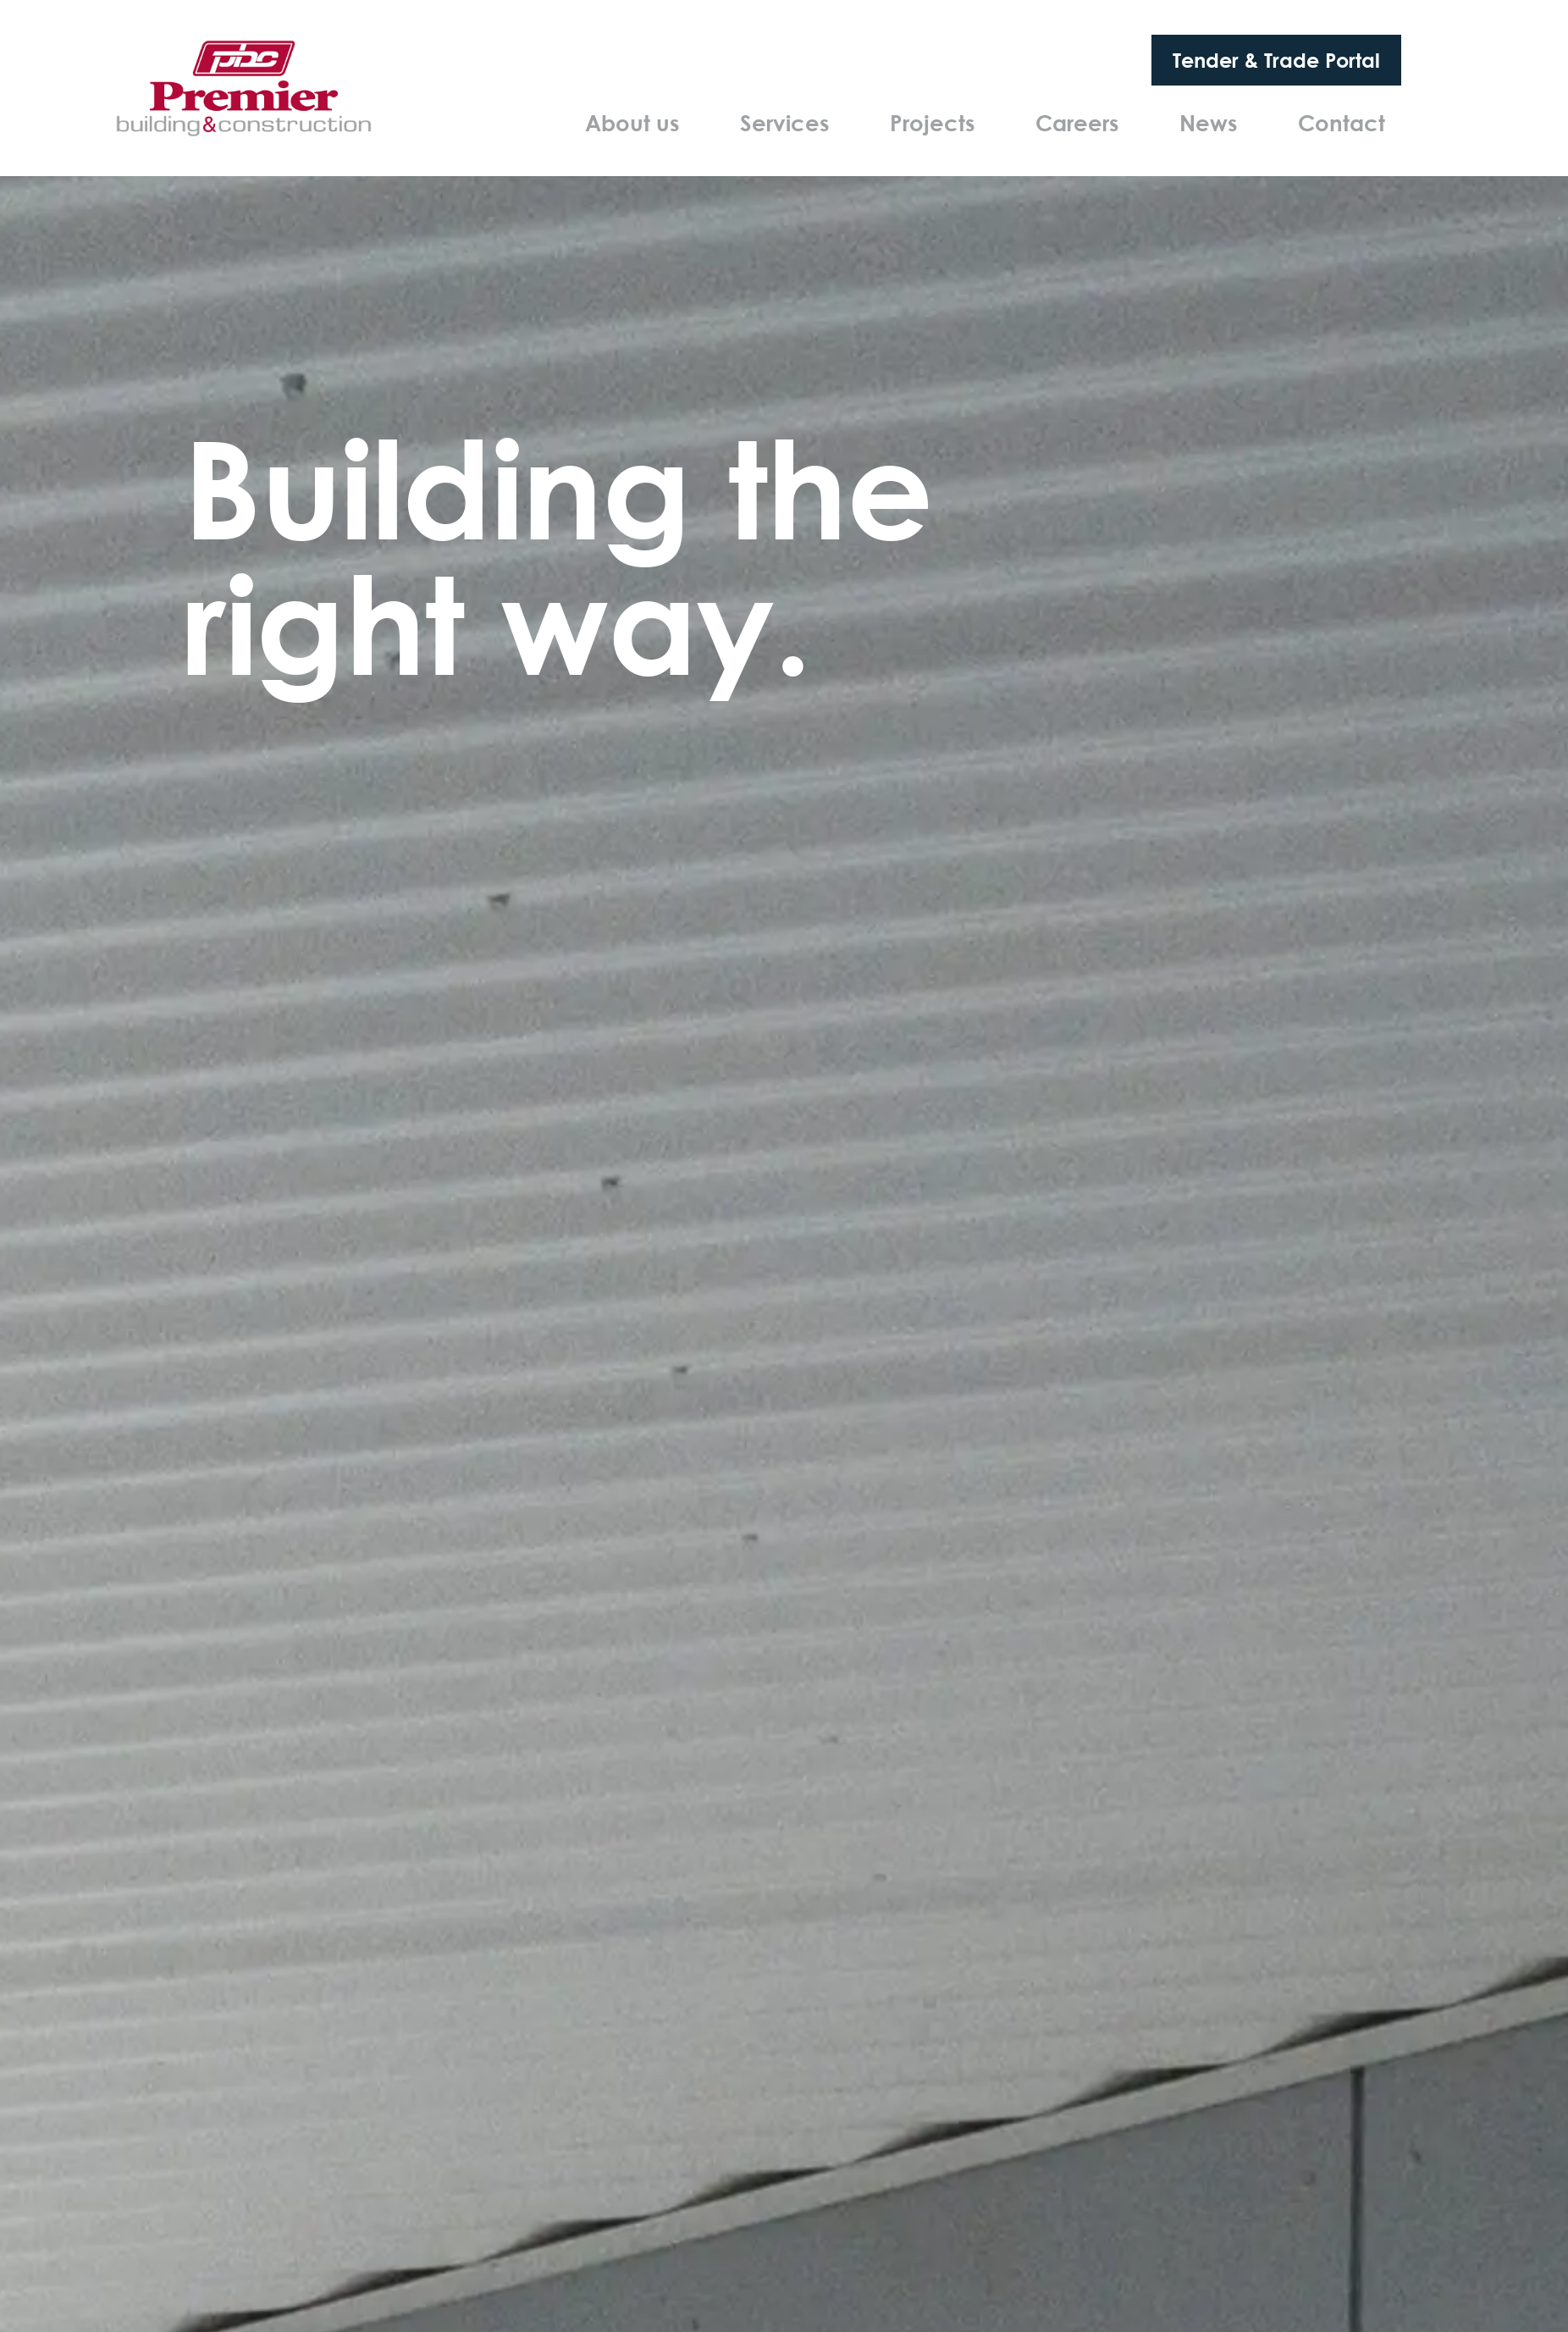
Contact (1341, 122)
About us (632, 122)
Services (784, 122)
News (1208, 122)
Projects (932, 122)
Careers (1076, 122)
